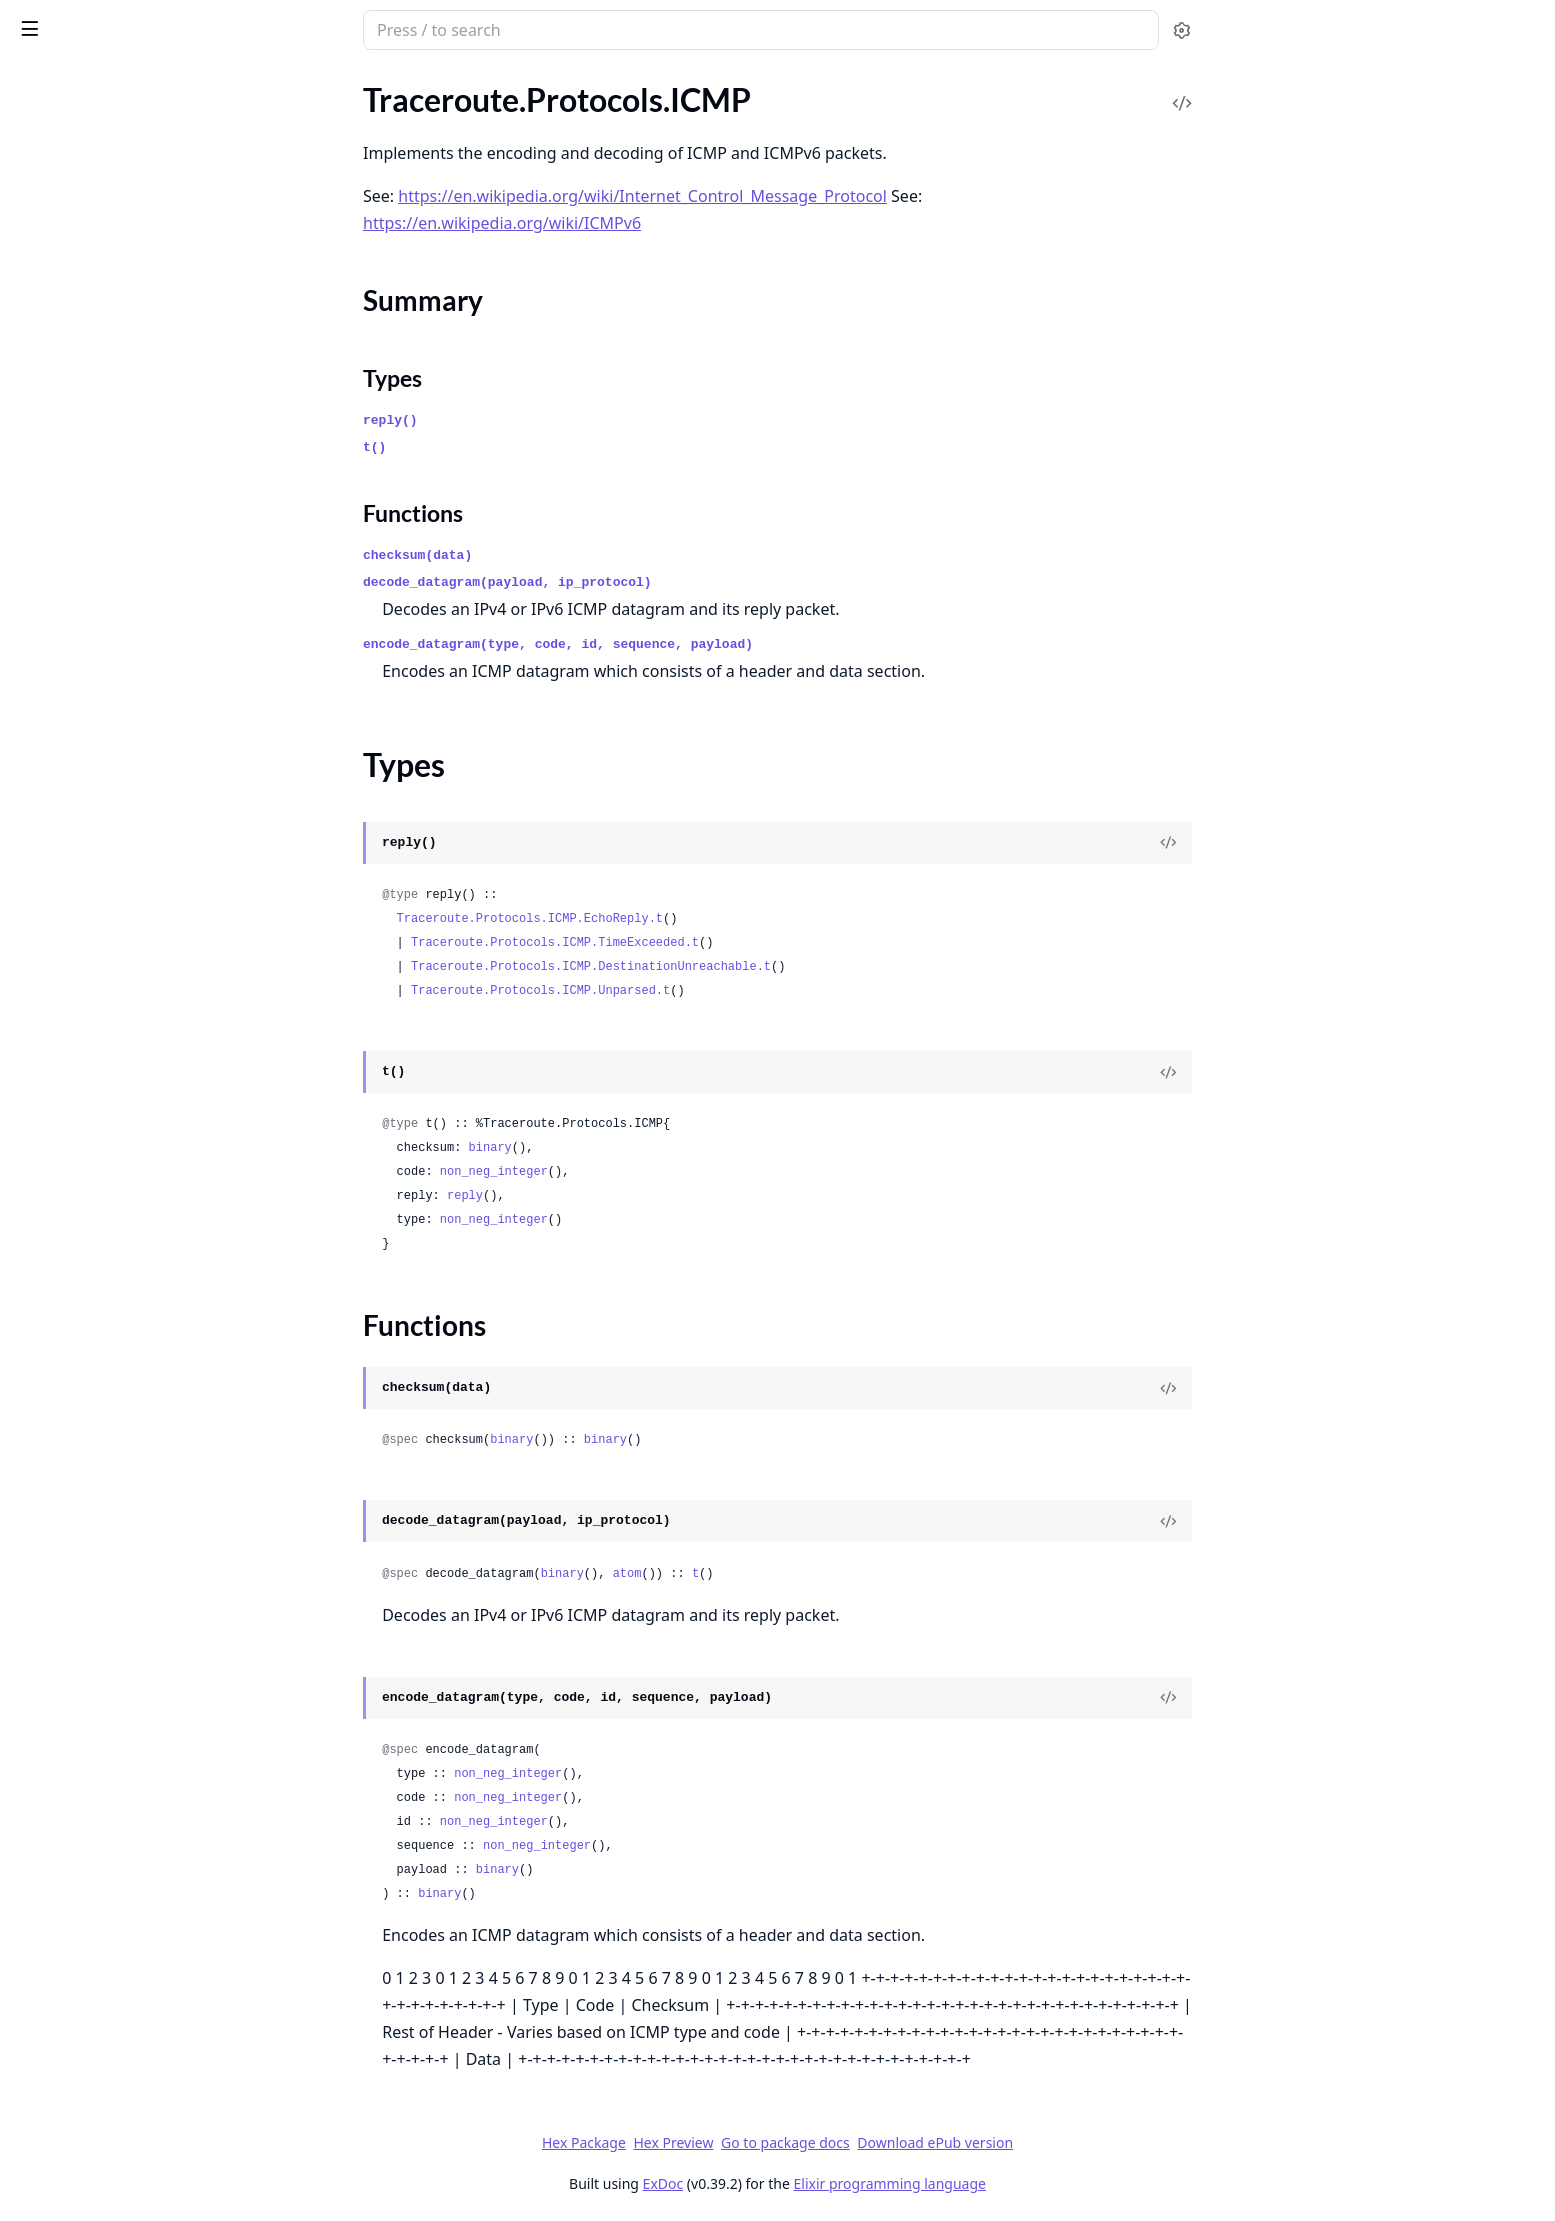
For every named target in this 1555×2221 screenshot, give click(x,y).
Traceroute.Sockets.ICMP (101, 784)
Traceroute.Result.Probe (97, 730)
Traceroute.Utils (69, 892)
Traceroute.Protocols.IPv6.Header (131, 514)
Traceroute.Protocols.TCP (102, 541)
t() (524, 447)
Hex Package (734, 2142)
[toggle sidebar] (273, 28)
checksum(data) (567, 555)
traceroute (62, 20)
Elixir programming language (1040, 2183)
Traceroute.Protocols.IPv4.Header (131, 460)
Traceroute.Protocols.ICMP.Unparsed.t (690, 991)
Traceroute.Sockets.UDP (98, 865)
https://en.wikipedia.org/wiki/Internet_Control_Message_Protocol (792, 196)
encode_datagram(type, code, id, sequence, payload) (708, 644)
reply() (540, 420)
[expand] (280, 129)
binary (640, 1148)
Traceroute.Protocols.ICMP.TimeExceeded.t (705, 943)
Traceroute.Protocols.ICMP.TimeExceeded (142, 379)
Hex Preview (823, 2142)
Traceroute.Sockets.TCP (95, 838)
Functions (69, 262)
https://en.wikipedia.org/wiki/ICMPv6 (652, 223)
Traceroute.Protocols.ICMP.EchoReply (142, 325)
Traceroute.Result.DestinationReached (142, 649)
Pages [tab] (36, 81)
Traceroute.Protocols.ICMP (108, 179)
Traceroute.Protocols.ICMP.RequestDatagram (142, 352)
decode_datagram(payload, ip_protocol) (657, 582)
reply (615, 1196)
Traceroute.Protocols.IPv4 (104, 433)
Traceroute (51, 125)
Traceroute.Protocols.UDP (105, 595)
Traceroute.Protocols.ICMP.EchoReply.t (680, 919)
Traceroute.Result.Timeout (105, 757)
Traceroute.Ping (68, 152)
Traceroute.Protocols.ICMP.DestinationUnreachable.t (741, 967)
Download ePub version (1085, 2142)
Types (55, 238)
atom (777, 1574)
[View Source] (1318, 843)
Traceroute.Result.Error (94, 676)
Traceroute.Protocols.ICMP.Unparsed (142, 406)
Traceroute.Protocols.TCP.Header (128, 568)
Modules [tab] (120, 81)
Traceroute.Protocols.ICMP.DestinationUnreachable (142, 298)
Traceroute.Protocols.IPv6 (104, 487)
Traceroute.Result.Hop (91, 703)
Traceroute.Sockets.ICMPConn (120, 811)
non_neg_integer (644, 1172)
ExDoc (813, 2183)
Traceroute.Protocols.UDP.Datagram (140, 622)
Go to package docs (935, 2143)
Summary (67, 214)
